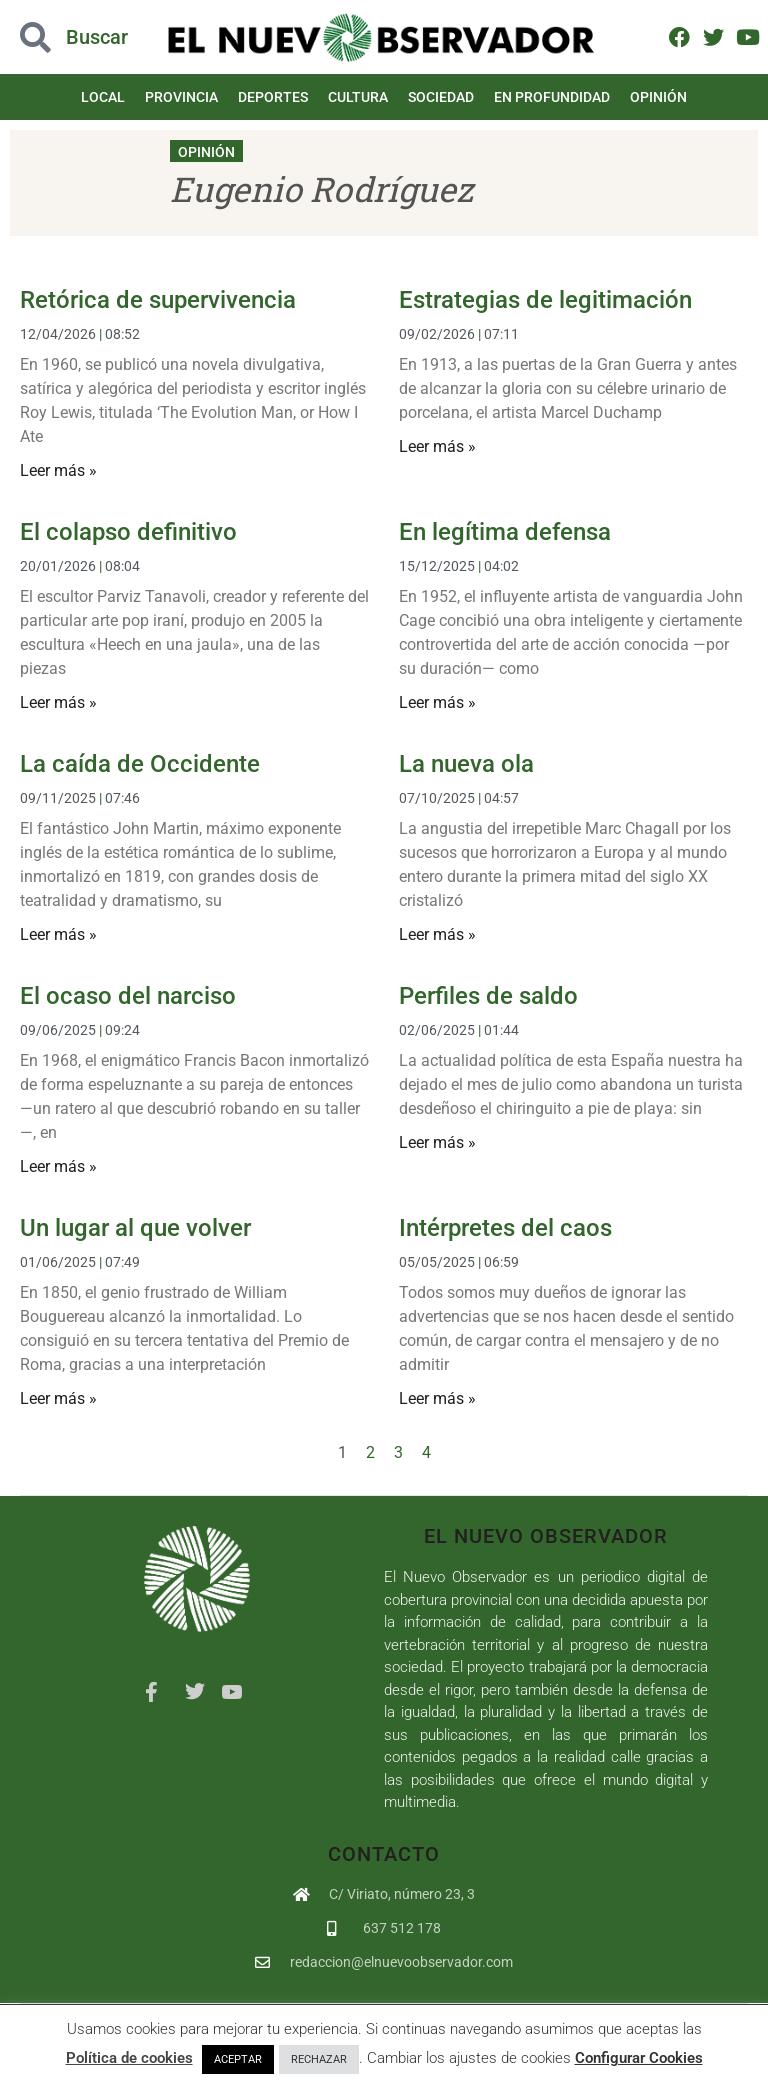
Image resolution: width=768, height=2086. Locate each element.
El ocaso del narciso (128, 996)
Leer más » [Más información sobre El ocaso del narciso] (58, 1166)
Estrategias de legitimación (545, 300)
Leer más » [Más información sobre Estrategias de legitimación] (437, 446)
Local (103, 97)
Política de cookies (129, 2058)
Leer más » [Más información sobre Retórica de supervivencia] (58, 470)
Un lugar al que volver (135, 1228)
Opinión (658, 97)
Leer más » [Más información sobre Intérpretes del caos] (437, 1398)
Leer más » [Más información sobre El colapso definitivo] (58, 702)
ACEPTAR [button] (238, 2059)
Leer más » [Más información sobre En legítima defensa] (437, 702)
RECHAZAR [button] (319, 2059)
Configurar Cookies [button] (639, 2058)
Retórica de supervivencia (158, 300)
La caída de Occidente (140, 764)
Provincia (181, 97)
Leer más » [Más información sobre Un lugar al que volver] (58, 1398)
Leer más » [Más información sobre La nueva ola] (437, 934)
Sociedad (441, 97)
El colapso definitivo (128, 532)
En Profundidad (552, 97)
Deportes (273, 97)
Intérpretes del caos (505, 1228)
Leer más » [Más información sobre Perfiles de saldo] (437, 1142)
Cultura (358, 97)
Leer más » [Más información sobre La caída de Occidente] (58, 934)
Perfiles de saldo (488, 996)
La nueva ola (466, 764)
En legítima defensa (505, 532)
